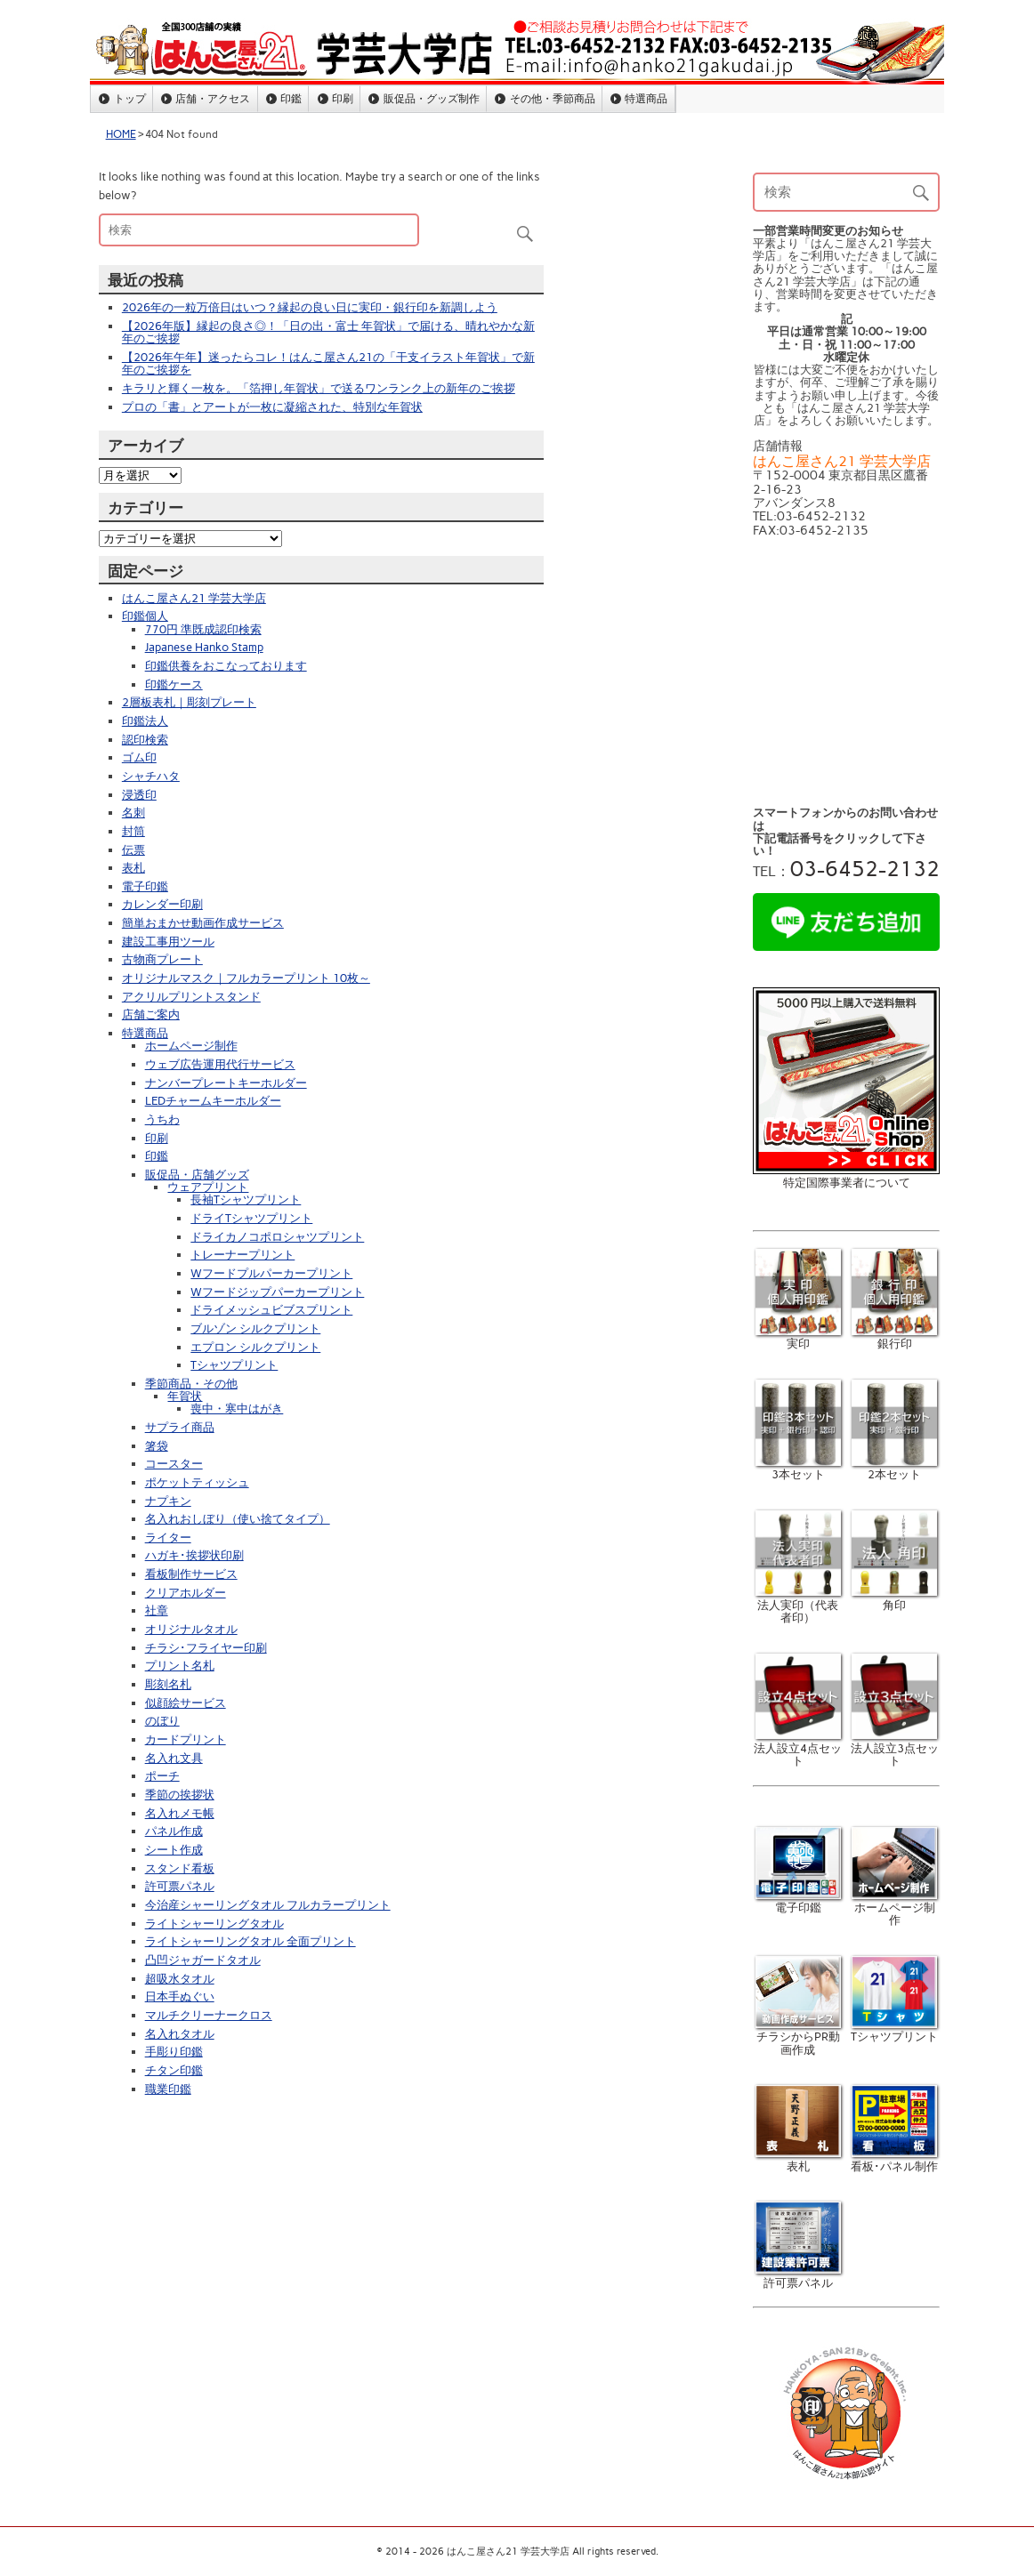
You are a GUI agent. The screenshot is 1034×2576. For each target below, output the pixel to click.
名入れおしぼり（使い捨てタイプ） (237, 1518)
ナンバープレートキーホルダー (226, 1083)
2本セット (895, 1468)
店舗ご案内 (151, 1014)
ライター (168, 1537)
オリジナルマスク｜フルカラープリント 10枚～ (246, 978)
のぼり (162, 1720)
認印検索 (145, 739)
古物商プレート (162, 959)
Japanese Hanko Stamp (204, 647)
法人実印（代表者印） (798, 1604)
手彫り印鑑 (174, 2051)
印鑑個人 (145, 616)
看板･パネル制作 (894, 2159)
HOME (121, 134)
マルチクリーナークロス (208, 2015)
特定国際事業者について (846, 1182)
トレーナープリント (242, 1254)
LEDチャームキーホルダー (213, 1100)
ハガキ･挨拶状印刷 (194, 1555)
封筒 (133, 831)
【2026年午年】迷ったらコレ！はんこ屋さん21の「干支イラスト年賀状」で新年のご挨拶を (328, 363)
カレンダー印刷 (162, 904)
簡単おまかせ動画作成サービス (203, 923)
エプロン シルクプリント (255, 1347)
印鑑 (291, 98)
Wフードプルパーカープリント (271, 1273)
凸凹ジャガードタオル (203, 1960)
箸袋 (156, 1446)
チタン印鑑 (174, 2070)
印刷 (342, 98)
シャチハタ (151, 776)
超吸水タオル (179, 1978)
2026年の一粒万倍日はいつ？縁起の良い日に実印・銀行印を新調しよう (309, 307)
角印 (895, 1598)
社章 (156, 1610)
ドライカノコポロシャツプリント (277, 1237)
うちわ (162, 1119)
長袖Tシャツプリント (245, 1199)
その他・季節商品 (552, 98)
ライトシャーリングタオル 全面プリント (250, 1941)
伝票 (133, 850)
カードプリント (185, 1739)
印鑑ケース (174, 684)
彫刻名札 (168, 1684)
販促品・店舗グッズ (197, 1174)
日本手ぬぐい (179, 1996)
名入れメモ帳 (179, 1813)
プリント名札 (179, 1665)
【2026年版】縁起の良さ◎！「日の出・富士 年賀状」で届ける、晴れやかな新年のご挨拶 (328, 332)
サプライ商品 (179, 1427)
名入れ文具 (174, 1758)
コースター (174, 1463)
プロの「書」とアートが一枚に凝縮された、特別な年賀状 (272, 407)
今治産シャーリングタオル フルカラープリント (268, 1905)
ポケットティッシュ (197, 1482)
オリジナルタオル (191, 1629)
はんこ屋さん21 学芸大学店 (194, 598)
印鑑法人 (145, 721)
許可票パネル (179, 1886)
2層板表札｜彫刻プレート (189, 702)
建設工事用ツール (168, 941)
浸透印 (139, 794)
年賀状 (184, 1396)
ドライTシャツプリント (251, 1218)
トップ (130, 98)
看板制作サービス (191, 1574)
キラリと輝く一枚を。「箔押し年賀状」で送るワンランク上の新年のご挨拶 (318, 388)
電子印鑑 (145, 886)
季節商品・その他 (191, 1383)
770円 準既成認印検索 (203, 629)
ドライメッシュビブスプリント (271, 1309)
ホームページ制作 (191, 1045)
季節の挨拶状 (179, 1794)
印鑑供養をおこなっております (226, 665)
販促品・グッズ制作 (432, 98)
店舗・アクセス (212, 98)
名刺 (133, 812)
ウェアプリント (207, 1187)
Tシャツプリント (234, 1365)
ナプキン (168, 1501)
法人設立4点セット (798, 1747)
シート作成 (174, 1849)
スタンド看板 (179, 1868)
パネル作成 (174, 1831)
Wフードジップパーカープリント (277, 1292)
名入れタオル (179, 2034)
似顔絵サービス (185, 1703)
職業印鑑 (168, 2089)
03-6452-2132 (865, 868)
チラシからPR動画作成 (798, 2037)
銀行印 (895, 1337)
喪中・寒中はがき (236, 1408)
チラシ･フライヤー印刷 (206, 1647)
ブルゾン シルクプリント (255, 1328)
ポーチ (162, 1776)
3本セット (798, 1468)
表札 (133, 867)
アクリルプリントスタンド (191, 996)
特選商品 (646, 98)
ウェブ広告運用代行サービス (220, 1064)
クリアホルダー (185, 1592)
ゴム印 (139, 757)
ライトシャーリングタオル (214, 1923)
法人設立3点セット (895, 1747)
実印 (798, 1337)
